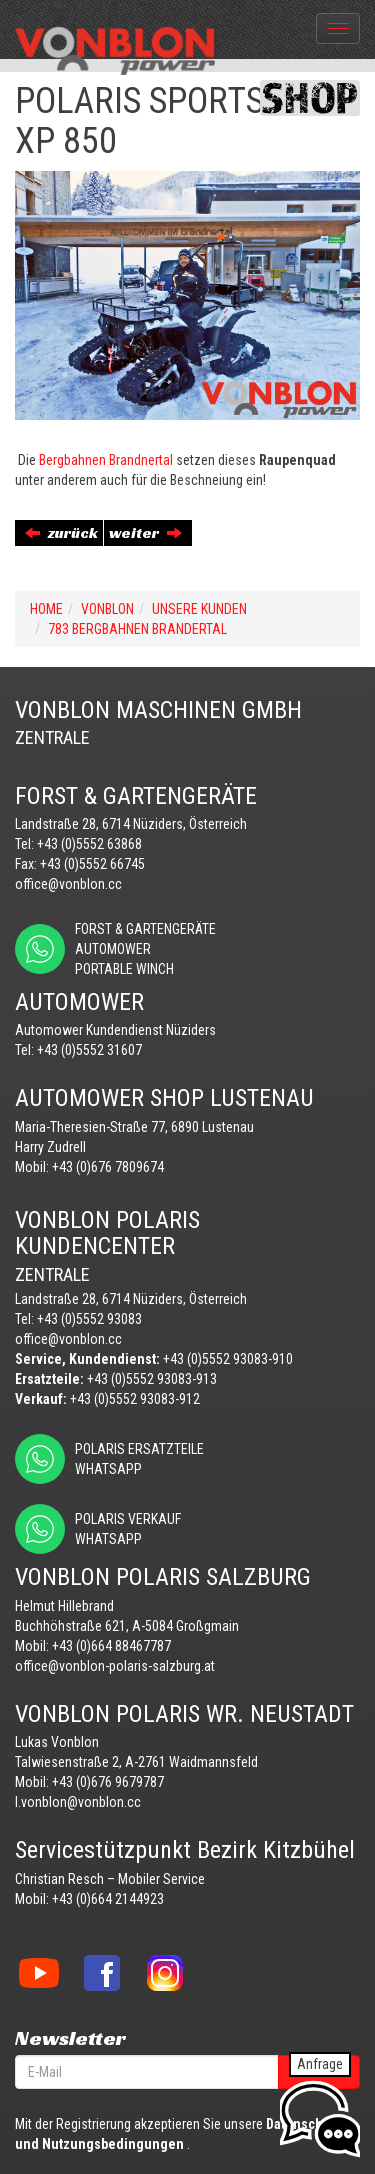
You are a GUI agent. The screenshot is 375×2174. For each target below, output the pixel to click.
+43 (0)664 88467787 (111, 1646)
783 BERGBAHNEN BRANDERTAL (137, 629)
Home (46, 609)
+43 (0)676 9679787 (108, 1782)
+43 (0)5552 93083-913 (152, 1379)
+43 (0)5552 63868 (89, 844)
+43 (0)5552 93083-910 (228, 1359)
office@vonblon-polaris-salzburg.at (115, 1666)
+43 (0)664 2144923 (108, 1899)
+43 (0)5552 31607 (89, 1050)
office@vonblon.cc (68, 884)
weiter (145, 532)
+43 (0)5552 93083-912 (135, 1399)
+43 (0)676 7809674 (108, 1167)
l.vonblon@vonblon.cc (78, 1802)
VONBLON (107, 609)
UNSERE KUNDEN (199, 609)
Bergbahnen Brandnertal (106, 460)
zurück (61, 532)
